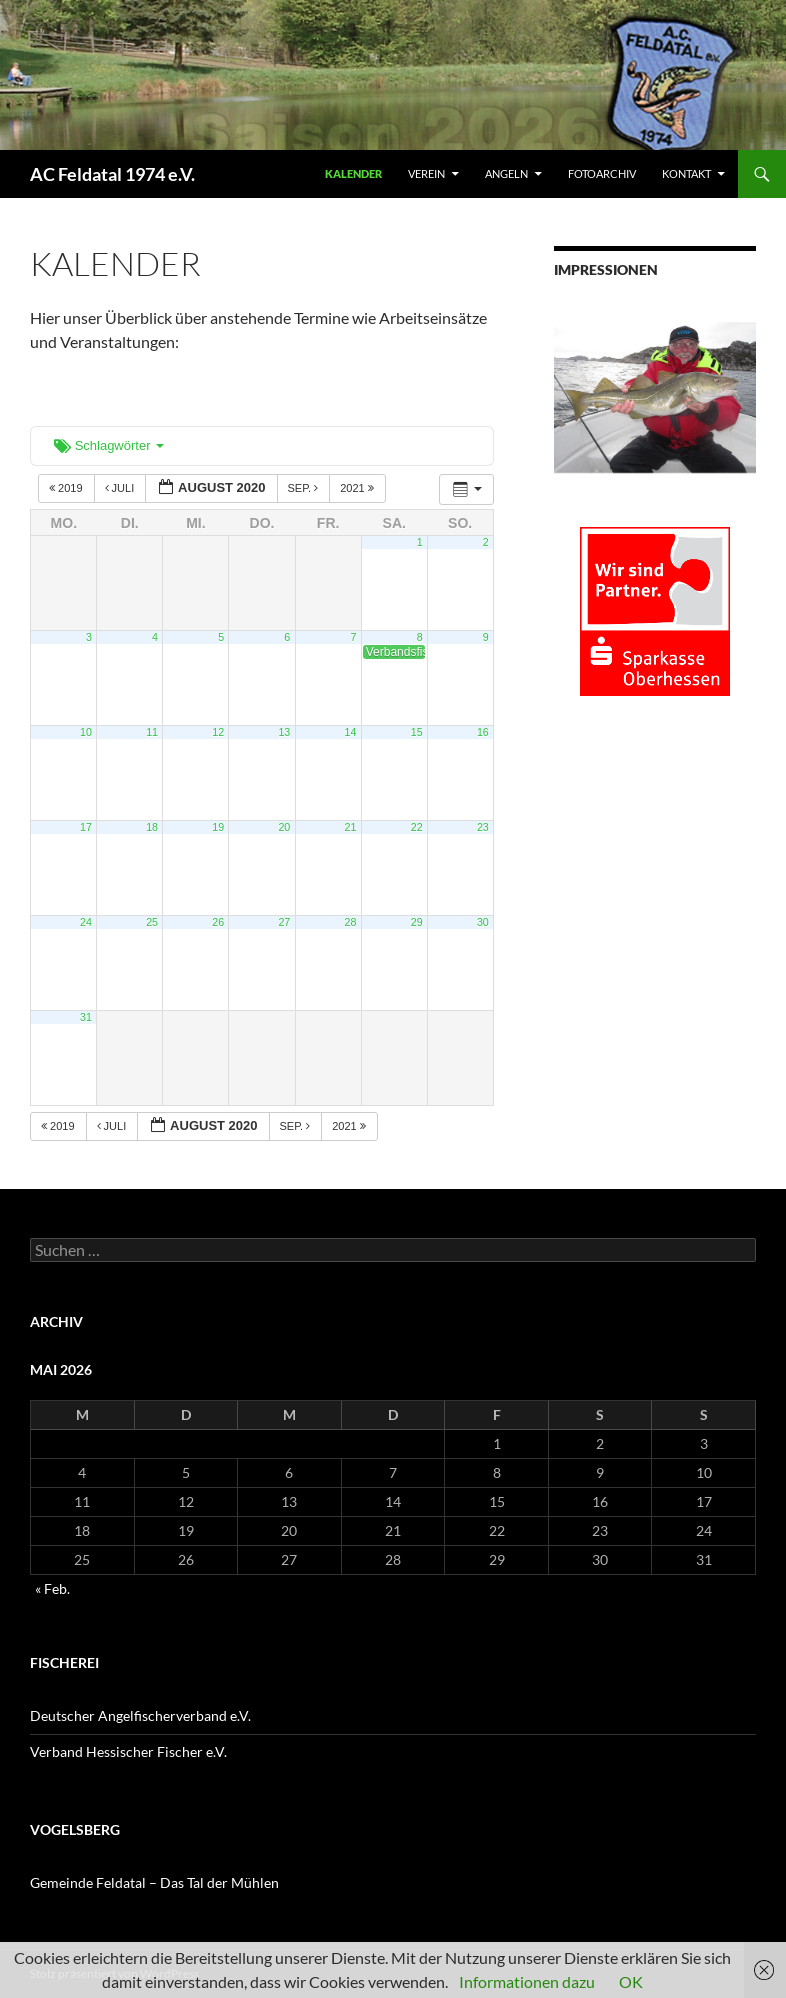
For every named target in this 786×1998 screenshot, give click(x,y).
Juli (121, 488)
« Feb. (52, 1588)
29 (417, 922)
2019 (67, 488)
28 (351, 922)
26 (218, 922)
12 (218, 732)
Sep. (305, 488)
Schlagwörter (109, 445)
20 (284, 827)
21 (351, 827)
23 (483, 827)
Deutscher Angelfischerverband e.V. (140, 1715)
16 (483, 732)
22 (417, 827)
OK (631, 1981)
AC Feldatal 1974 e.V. (112, 174)
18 (152, 827)
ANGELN (506, 173)
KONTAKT (686, 173)
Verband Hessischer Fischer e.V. (128, 1751)
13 (284, 732)
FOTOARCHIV (602, 173)
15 (417, 732)
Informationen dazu (527, 1981)
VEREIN (426, 173)
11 (152, 732)
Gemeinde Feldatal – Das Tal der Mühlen (154, 1882)
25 (152, 922)
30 (483, 922)
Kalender (353, 173)
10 (86, 732)
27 (284, 922)
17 (86, 827)
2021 (358, 488)
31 (86, 1017)
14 (351, 732)
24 (86, 922)
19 (218, 827)
